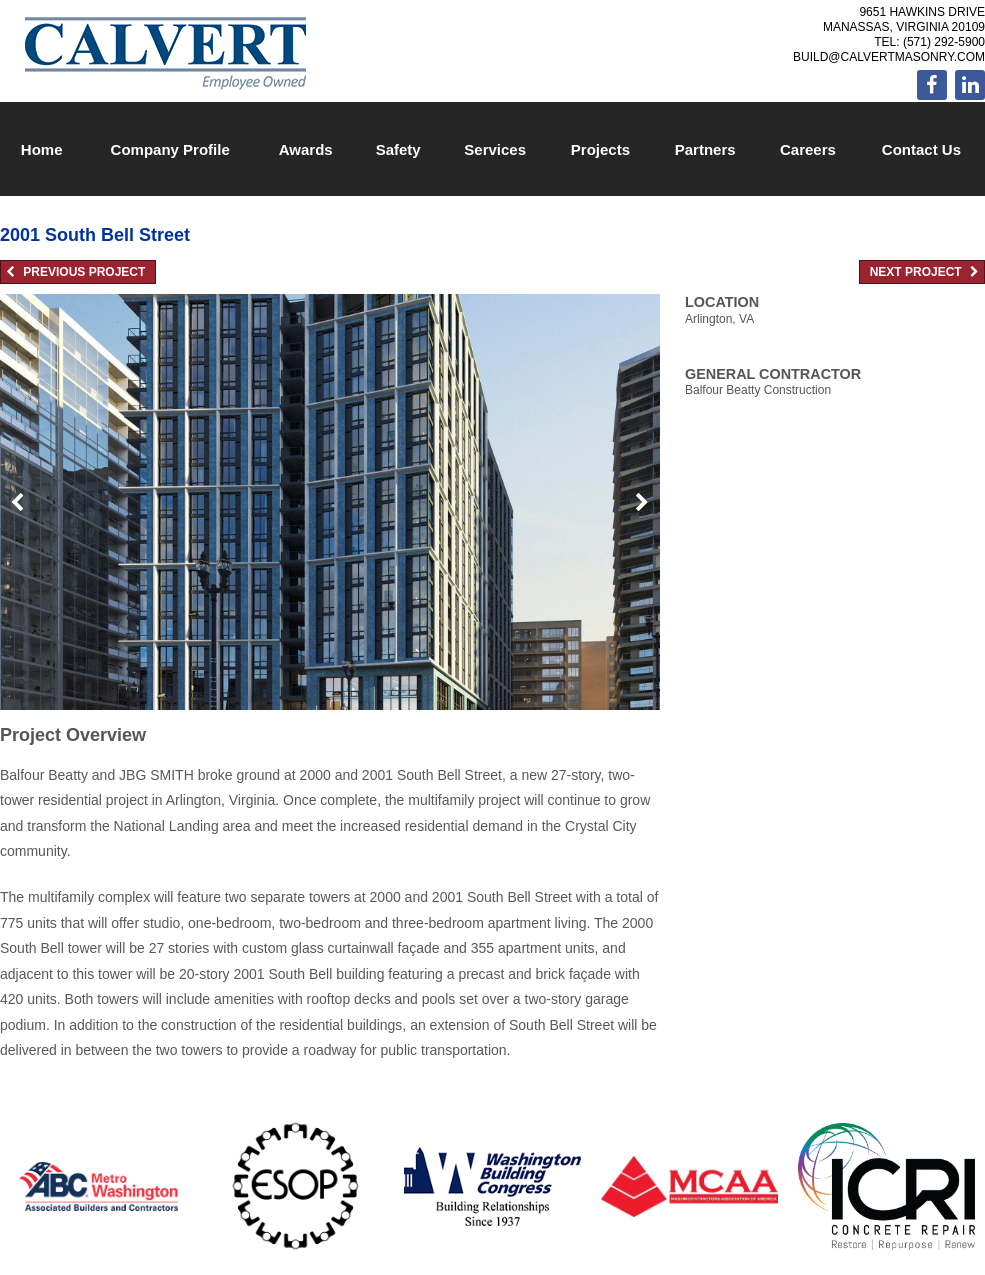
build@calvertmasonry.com (889, 57)
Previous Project (75, 272)
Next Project (924, 272)
